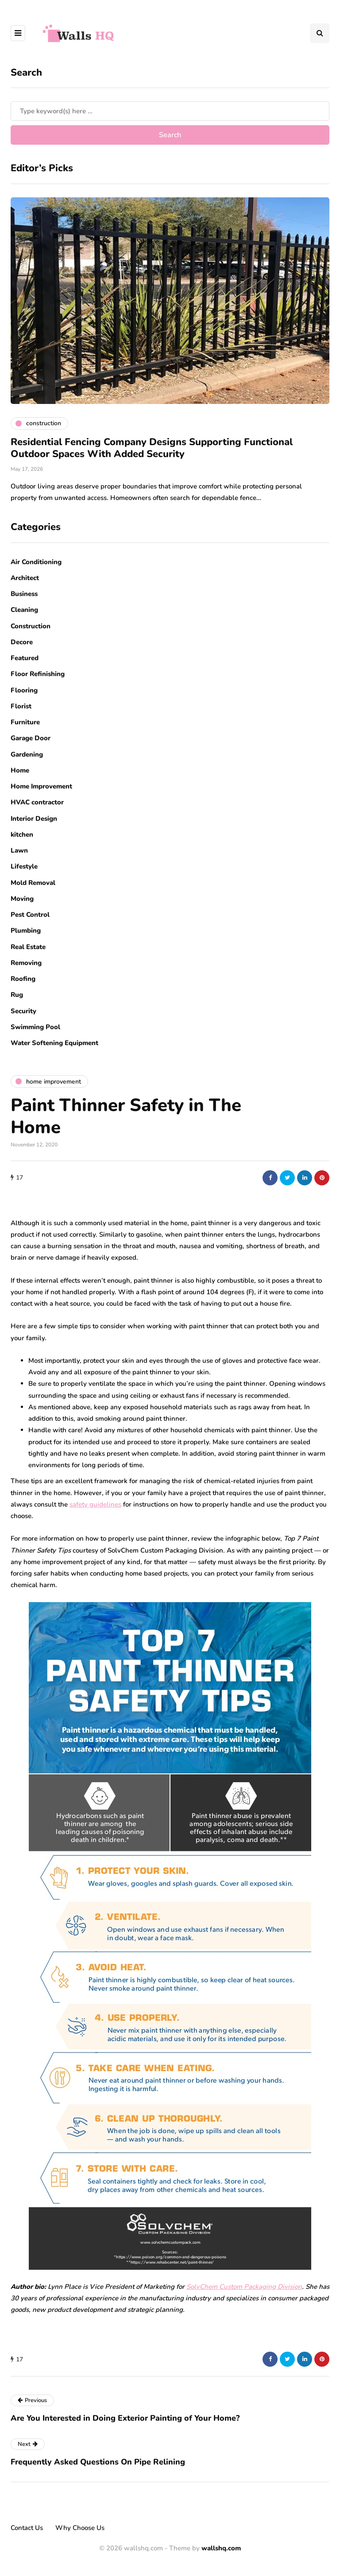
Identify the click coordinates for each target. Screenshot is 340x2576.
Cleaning (24, 609)
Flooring (24, 690)
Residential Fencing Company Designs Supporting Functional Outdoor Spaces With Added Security (152, 448)
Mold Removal (33, 882)
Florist (21, 706)
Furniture (25, 722)
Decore (22, 642)
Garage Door (30, 738)
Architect (25, 577)
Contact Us (27, 2527)
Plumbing (26, 930)
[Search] (170, 111)
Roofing (23, 978)
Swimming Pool (35, 1027)
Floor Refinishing (38, 673)
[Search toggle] (319, 33)
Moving (22, 898)
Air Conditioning (36, 561)
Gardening (27, 754)
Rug (17, 994)
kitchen (22, 834)
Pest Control (30, 914)
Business (24, 593)
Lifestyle (24, 866)
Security (23, 1011)
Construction (30, 626)
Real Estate (28, 946)
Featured (25, 658)
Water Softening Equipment (54, 1042)
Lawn (19, 850)
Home (20, 770)
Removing (26, 962)
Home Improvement (41, 786)
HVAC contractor (37, 802)
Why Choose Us (79, 2527)
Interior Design (34, 818)
